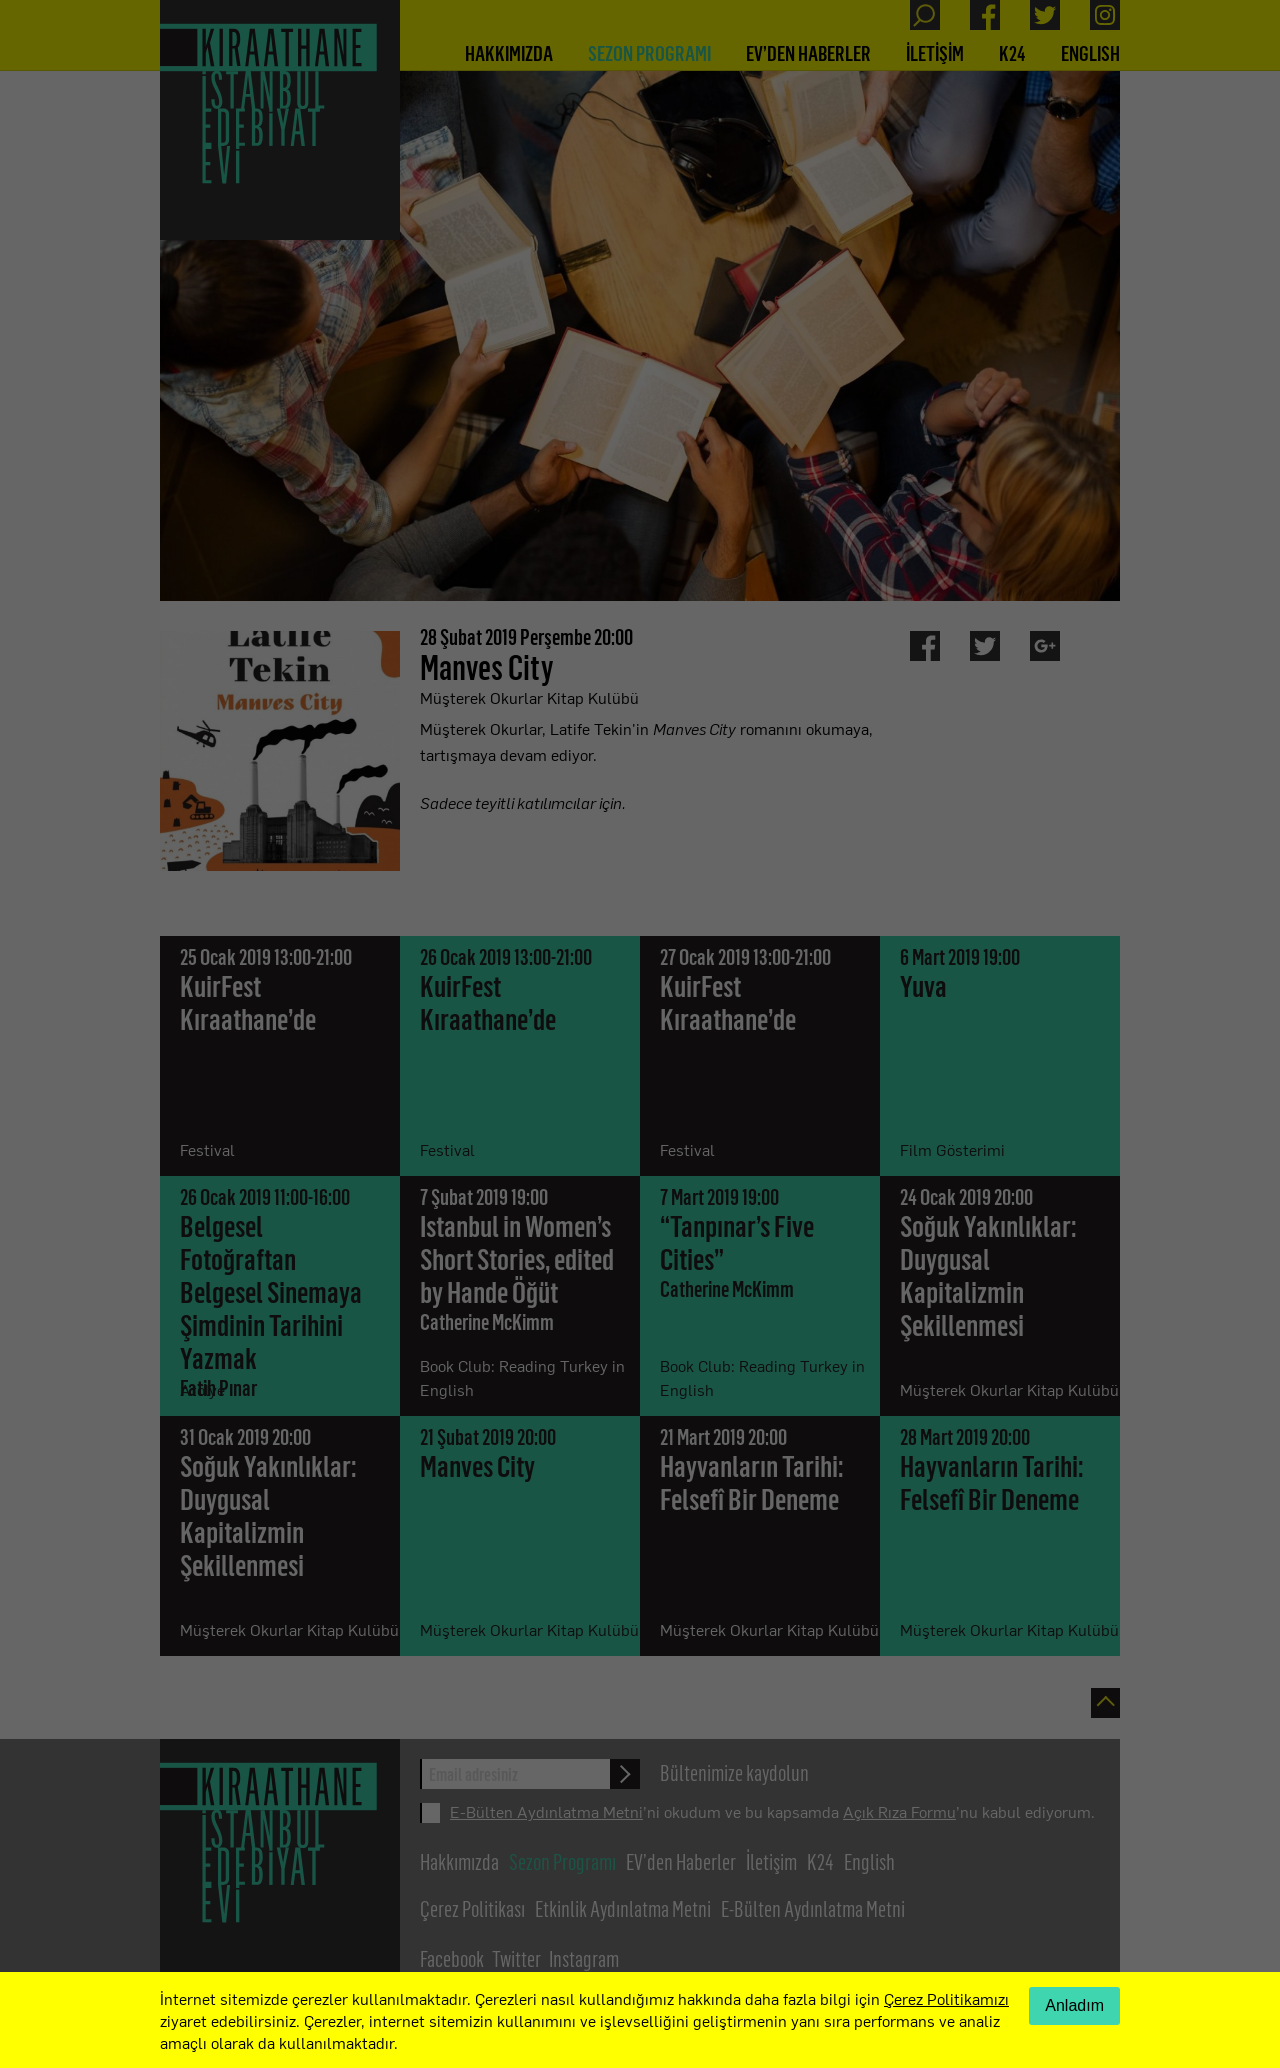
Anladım (1074, 2005)
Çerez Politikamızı (946, 1998)
